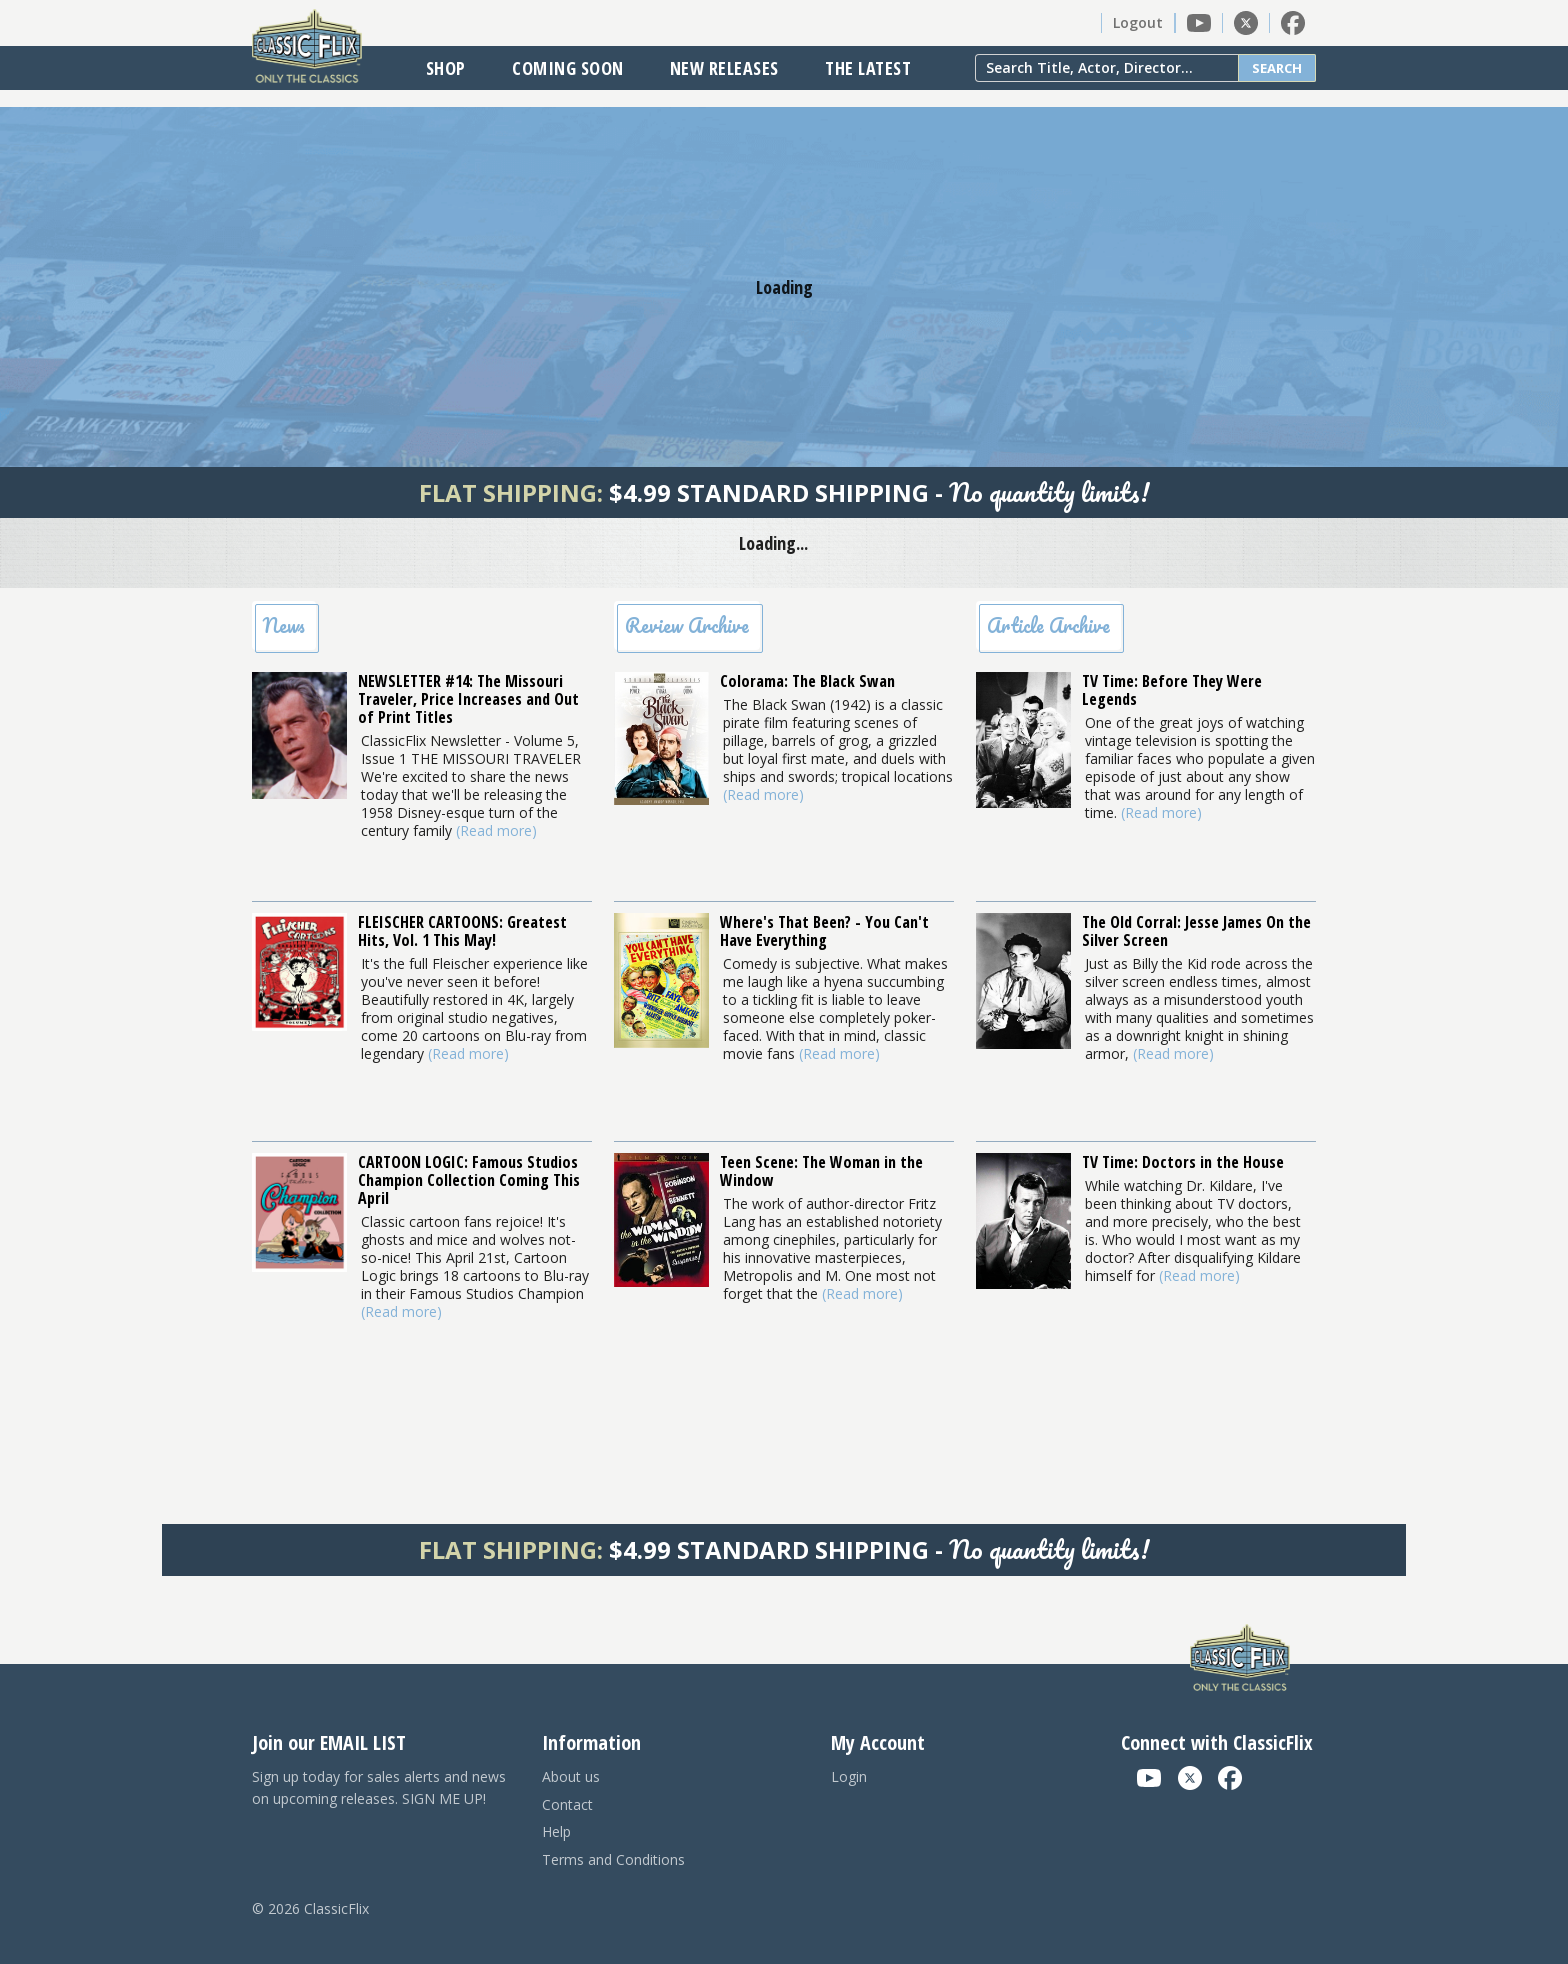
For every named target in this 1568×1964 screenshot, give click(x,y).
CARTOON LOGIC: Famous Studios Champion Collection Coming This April (469, 1180)
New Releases (724, 68)
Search (1277, 68)
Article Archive (1048, 625)
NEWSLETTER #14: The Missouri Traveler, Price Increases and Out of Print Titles (468, 699)
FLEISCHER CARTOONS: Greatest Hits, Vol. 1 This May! (462, 931)
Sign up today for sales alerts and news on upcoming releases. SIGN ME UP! (379, 1787)
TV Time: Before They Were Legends (1172, 690)
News (284, 625)
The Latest (868, 68)
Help (556, 1831)
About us (571, 1776)
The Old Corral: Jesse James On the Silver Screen (1196, 931)
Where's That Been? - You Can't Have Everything (824, 931)
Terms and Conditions (613, 1859)
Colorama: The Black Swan (807, 681)
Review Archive (687, 625)
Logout (1138, 22)
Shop (446, 68)
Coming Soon (568, 68)
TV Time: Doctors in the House (1183, 1162)
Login (849, 1776)
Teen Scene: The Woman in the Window (821, 1171)
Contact (567, 1804)
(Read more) (496, 830)
